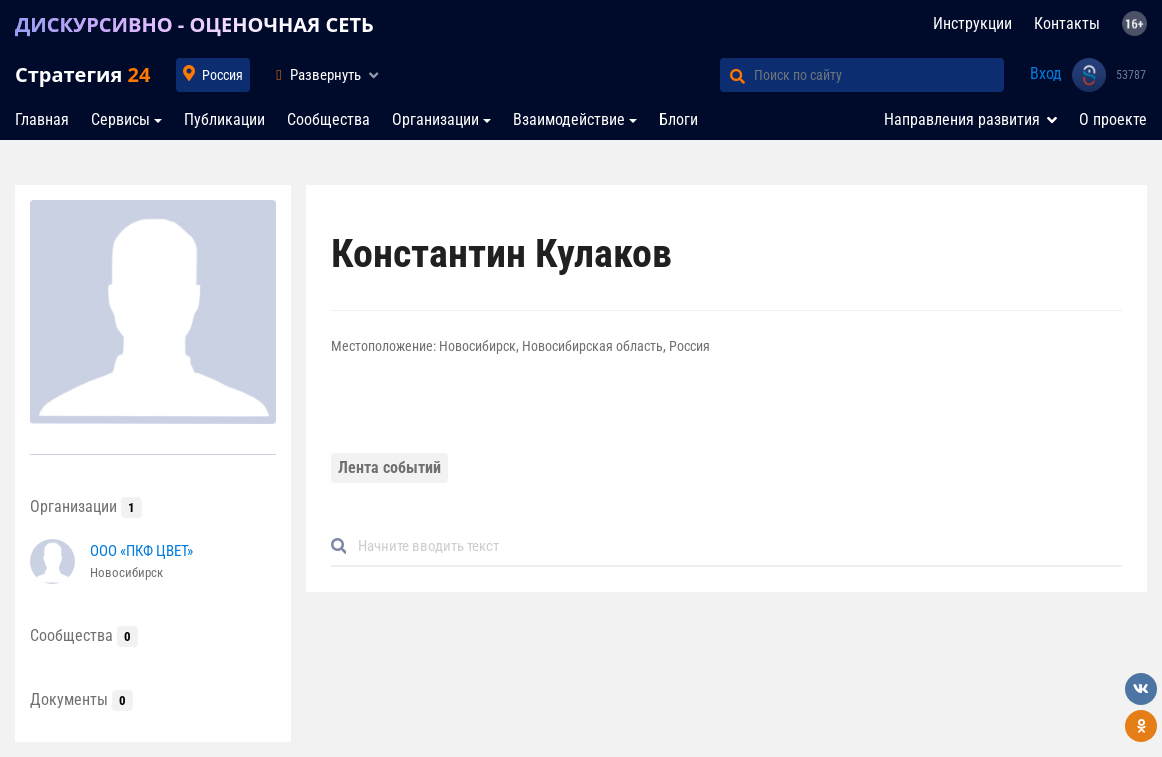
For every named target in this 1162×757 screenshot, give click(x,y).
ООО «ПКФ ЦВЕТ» (141, 551)
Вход (1046, 73)
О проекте (1113, 119)
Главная (42, 119)
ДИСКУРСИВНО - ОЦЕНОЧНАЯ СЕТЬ (194, 24)
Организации (435, 119)
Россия (222, 75)
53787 (1131, 75)
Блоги (678, 119)
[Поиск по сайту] (879, 75)
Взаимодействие (569, 119)
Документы (81, 699)
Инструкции (972, 23)
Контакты (1067, 23)
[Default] (735, 546)
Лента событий (389, 467)
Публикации (224, 119)
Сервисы (120, 119)
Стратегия (82, 74)
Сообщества (328, 119)
